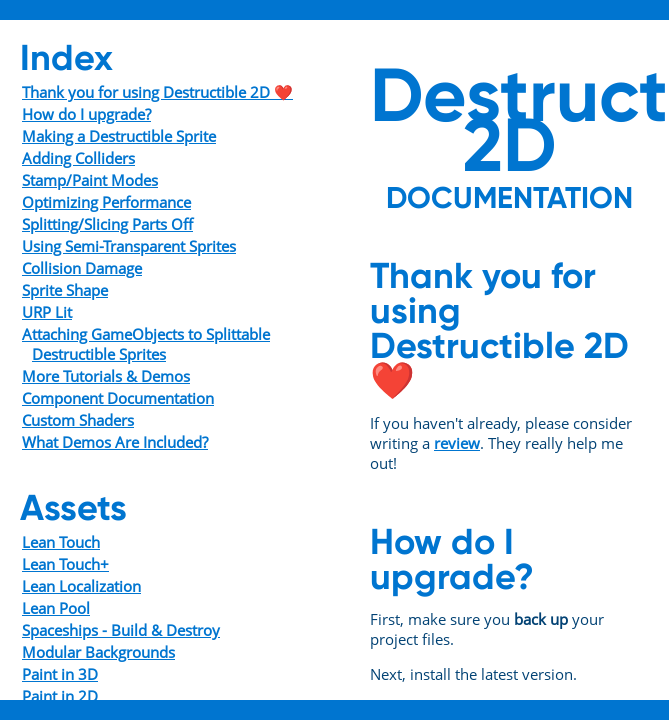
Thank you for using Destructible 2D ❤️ (157, 92)
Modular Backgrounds (98, 652)
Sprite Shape (65, 290)
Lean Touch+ (65, 564)
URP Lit (47, 312)
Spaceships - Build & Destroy (121, 630)
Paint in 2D (60, 696)
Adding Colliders (78, 158)
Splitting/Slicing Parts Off (107, 224)
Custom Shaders (78, 420)
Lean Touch (61, 542)
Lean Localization (81, 586)
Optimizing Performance (106, 202)
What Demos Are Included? (115, 442)
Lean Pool (56, 608)
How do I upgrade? (86, 114)
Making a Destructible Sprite (119, 136)
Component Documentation (118, 398)
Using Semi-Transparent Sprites (129, 246)
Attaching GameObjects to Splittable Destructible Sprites (146, 344)
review (457, 443)
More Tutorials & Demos (106, 376)
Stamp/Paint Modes (90, 180)
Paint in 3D (60, 674)
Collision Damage (82, 268)
